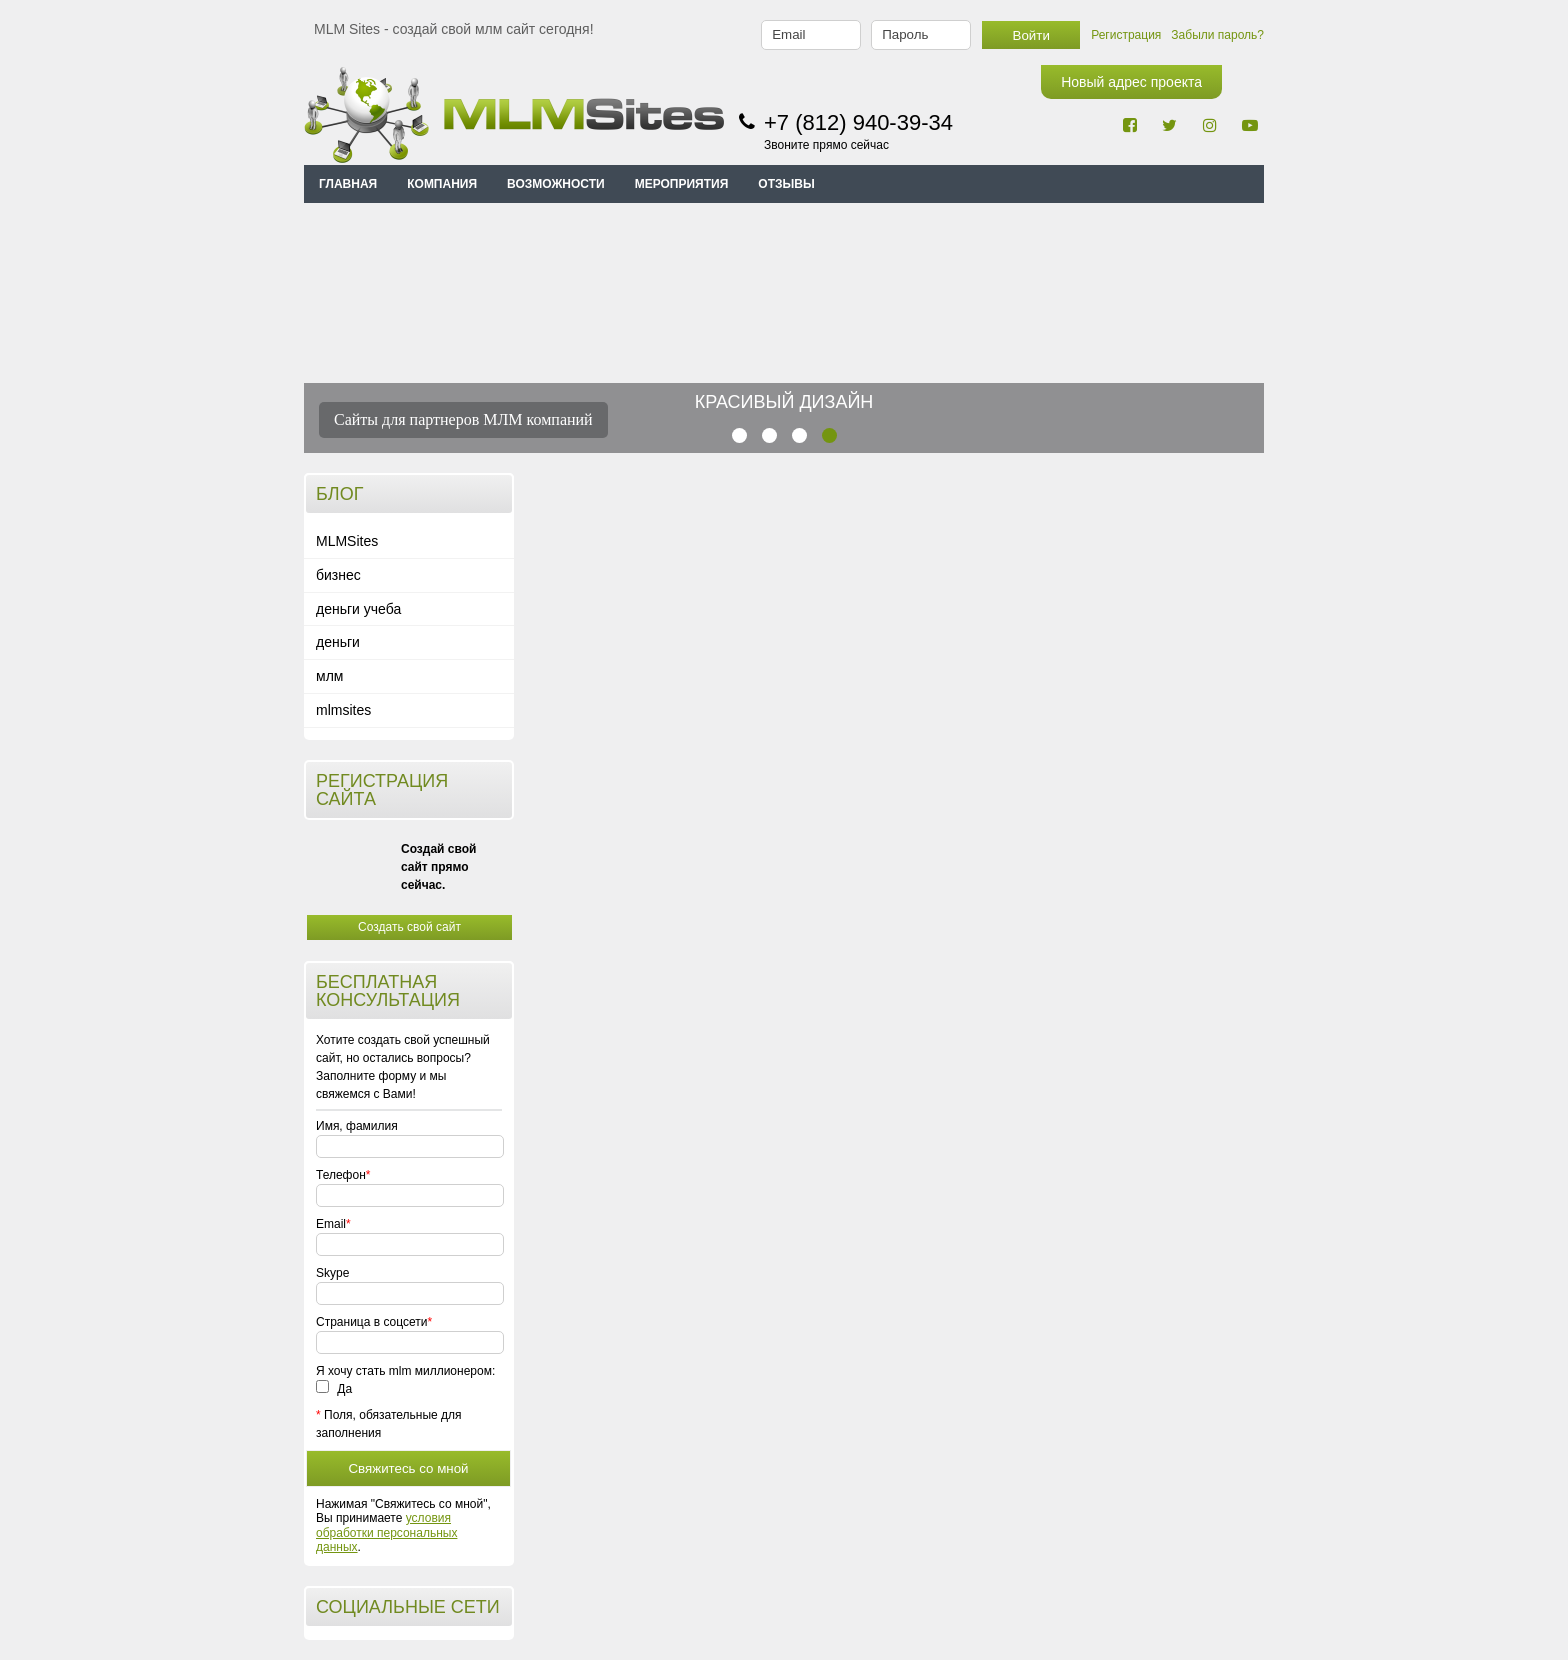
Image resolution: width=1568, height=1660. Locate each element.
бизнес (338, 575)
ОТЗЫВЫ (786, 184)
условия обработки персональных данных (386, 1532)
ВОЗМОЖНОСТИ (556, 184)
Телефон (340, 1175)
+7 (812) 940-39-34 (858, 122)
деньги (338, 642)
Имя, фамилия (357, 1126)
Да (334, 1389)
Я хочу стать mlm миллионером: (405, 1371)
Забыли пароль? (1217, 35)
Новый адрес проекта (1131, 82)
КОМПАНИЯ (442, 184)
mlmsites (343, 710)
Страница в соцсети (371, 1322)
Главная (348, 184)
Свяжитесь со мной (408, 1468)
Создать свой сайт (409, 927)
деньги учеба (358, 609)
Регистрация (1126, 35)
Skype (332, 1273)
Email (331, 1224)
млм (329, 676)
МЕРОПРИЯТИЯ (682, 184)
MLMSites (347, 541)
